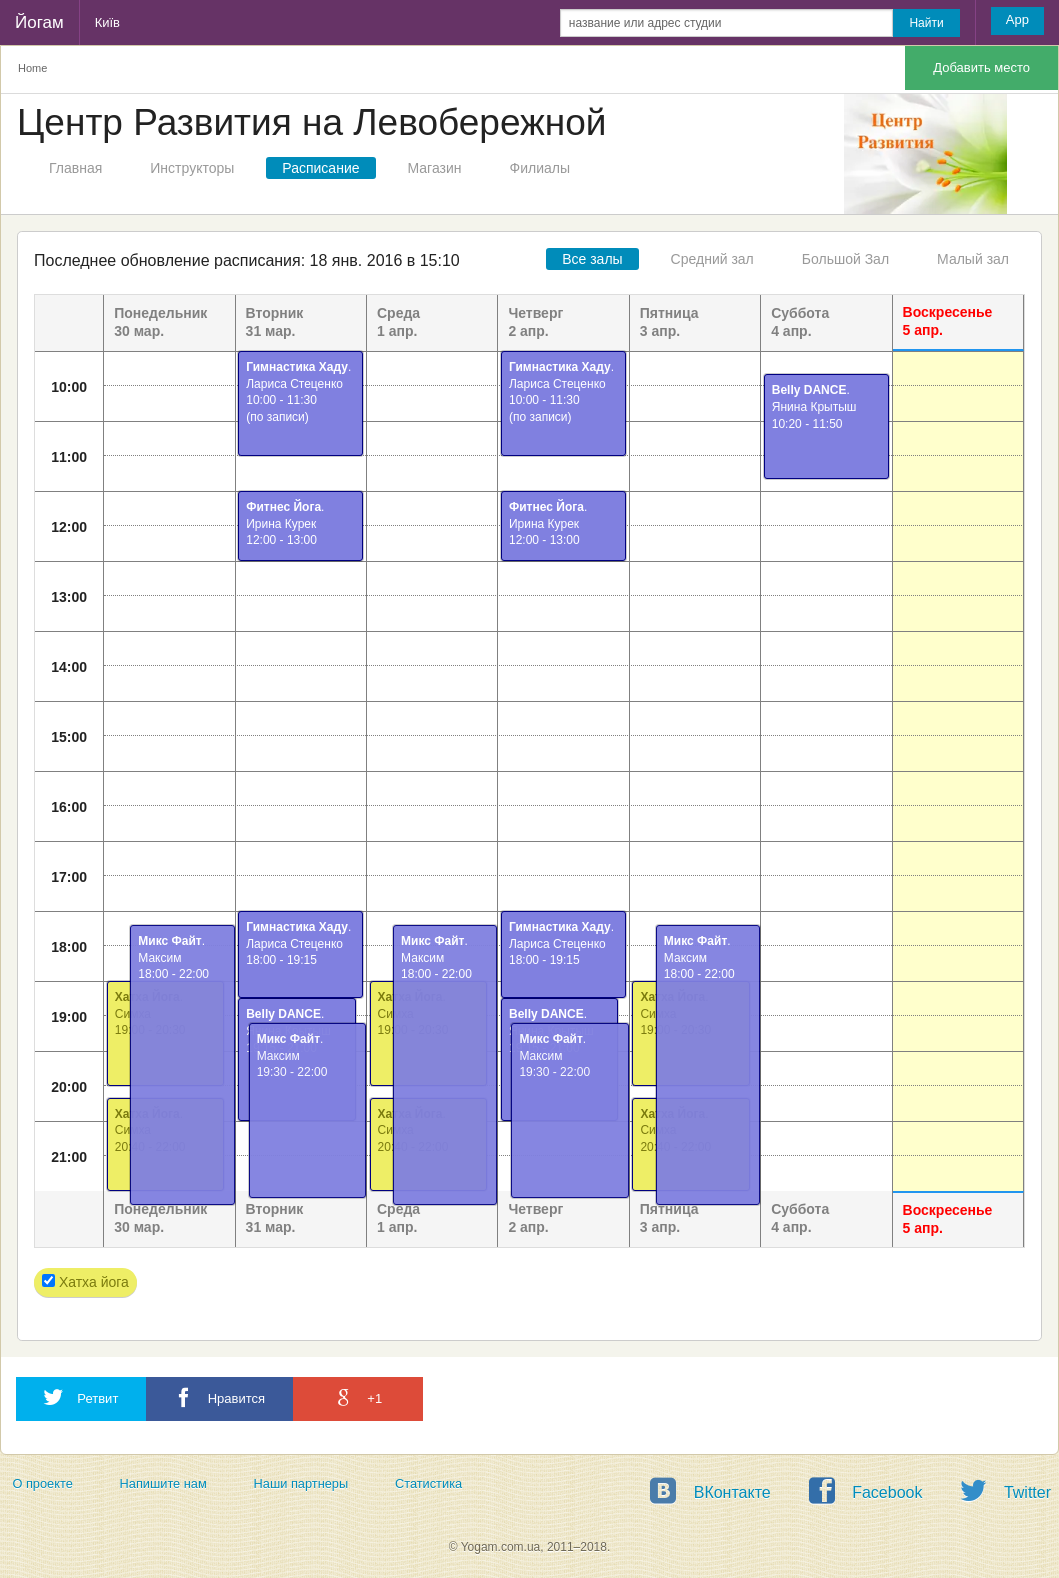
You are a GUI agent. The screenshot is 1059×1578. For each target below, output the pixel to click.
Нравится (219, 1397)
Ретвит (81, 1397)
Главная (75, 168)
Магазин (435, 168)
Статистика (428, 1483)
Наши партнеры (301, 1483)
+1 (358, 1397)
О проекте (42, 1483)
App (1017, 19)
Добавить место (981, 67)
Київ (107, 22)
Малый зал (973, 259)
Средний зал (712, 259)
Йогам (39, 22)
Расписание (320, 168)
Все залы (592, 259)
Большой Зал (845, 259)
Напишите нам (163, 1483)
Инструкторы (192, 168)
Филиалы (540, 168)
